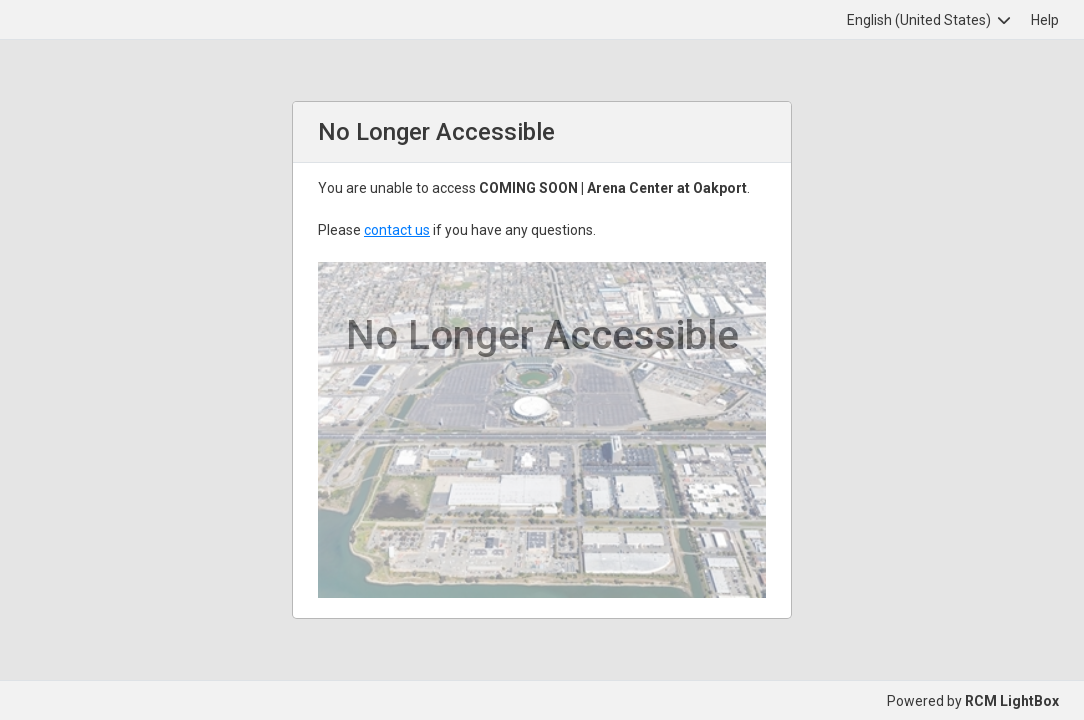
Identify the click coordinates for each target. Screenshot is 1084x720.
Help (1045, 20)
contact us (397, 230)
